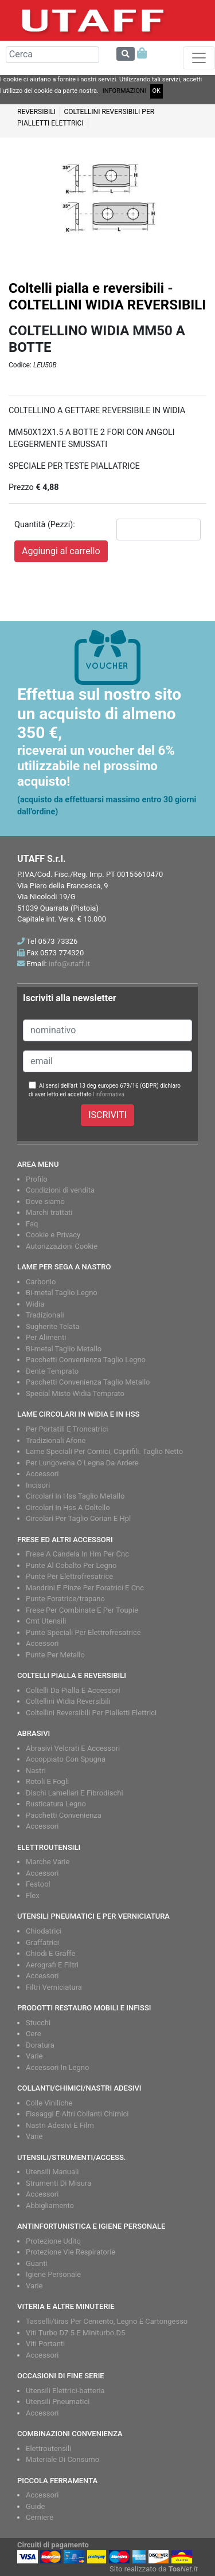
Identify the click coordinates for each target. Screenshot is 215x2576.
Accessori (42, 1473)
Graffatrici (42, 1942)
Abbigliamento (50, 2205)
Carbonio (41, 1281)
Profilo (37, 1179)
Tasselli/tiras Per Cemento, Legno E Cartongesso (106, 2321)
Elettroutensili (48, 2448)
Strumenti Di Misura (58, 2183)
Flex (33, 1895)
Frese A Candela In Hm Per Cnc (77, 1554)
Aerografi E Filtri (52, 1965)
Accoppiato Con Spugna (65, 1759)
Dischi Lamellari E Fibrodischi (74, 1793)
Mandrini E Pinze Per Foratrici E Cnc (85, 1587)
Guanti (37, 2263)
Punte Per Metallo (55, 1654)
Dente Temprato (52, 1371)
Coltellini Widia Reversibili (68, 1701)
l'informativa (108, 1094)
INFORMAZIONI (124, 91)
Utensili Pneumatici (57, 2401)
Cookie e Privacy (53, 1234)
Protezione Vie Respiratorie (70, 2252)
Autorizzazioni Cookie (61, 1246)
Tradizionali (45, 1315)
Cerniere (39, 2517)
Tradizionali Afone (55, 1440)
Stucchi (38, 2022)
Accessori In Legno (57, 2067)
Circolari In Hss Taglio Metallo (75, 1496)
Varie (34, 2056)
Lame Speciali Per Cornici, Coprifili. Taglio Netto (104, 1451)
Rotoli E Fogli (47, 1781)
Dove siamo (45, 1201)
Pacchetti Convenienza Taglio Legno (86, 1359)
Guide (35, 2506)
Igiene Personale (53, 2274)
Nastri (36, 1770)
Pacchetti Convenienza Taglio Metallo (88, 1382)
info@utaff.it (69, 963)
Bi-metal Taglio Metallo (63, 1348)
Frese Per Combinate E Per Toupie (82, 1610)
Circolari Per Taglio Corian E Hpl (78, 1518)
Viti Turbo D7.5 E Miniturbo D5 (75, 2332)
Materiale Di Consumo (62, 2459)
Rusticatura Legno (56, 1803)
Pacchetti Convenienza (63, 1815)
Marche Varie (47, 1861)
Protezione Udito (53, 2241)
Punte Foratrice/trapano (65, 1598)
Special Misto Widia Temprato (75, 1393)
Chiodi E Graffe (50, 1953)
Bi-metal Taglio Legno (61, 1292)
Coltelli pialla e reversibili (86, 288)
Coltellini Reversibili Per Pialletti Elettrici (91, 1712)
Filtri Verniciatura (54, 1987)
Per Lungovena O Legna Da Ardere (82, 1462)
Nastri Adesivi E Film (60, 2125)
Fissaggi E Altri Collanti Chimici (77, 2114)
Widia (35, 1304)
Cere (33, 2033)
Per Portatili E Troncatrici (67, 1429)
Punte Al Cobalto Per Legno (71, 1565)
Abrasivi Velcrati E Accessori (73, 1748)
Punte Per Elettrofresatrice (69, 1576)
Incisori (38, 1485)
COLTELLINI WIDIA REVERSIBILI (107, 305)
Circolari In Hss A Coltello (68, 1507)
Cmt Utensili (46, 1621)
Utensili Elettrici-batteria (65, 2390)
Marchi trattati (49, 1212)
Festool (38, 1884)
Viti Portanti (45, 2343)
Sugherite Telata (53, 1326)
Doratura (40, 2045)
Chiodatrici (43, 1931)
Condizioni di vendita (60, 1190)
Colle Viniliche (49, 2103)
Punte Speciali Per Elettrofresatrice (83, 1632)
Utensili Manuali (52, 2171)
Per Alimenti (46, 1337)
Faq (32, 1224)
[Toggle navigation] (199, 57)
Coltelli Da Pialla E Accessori (73, 1690)
